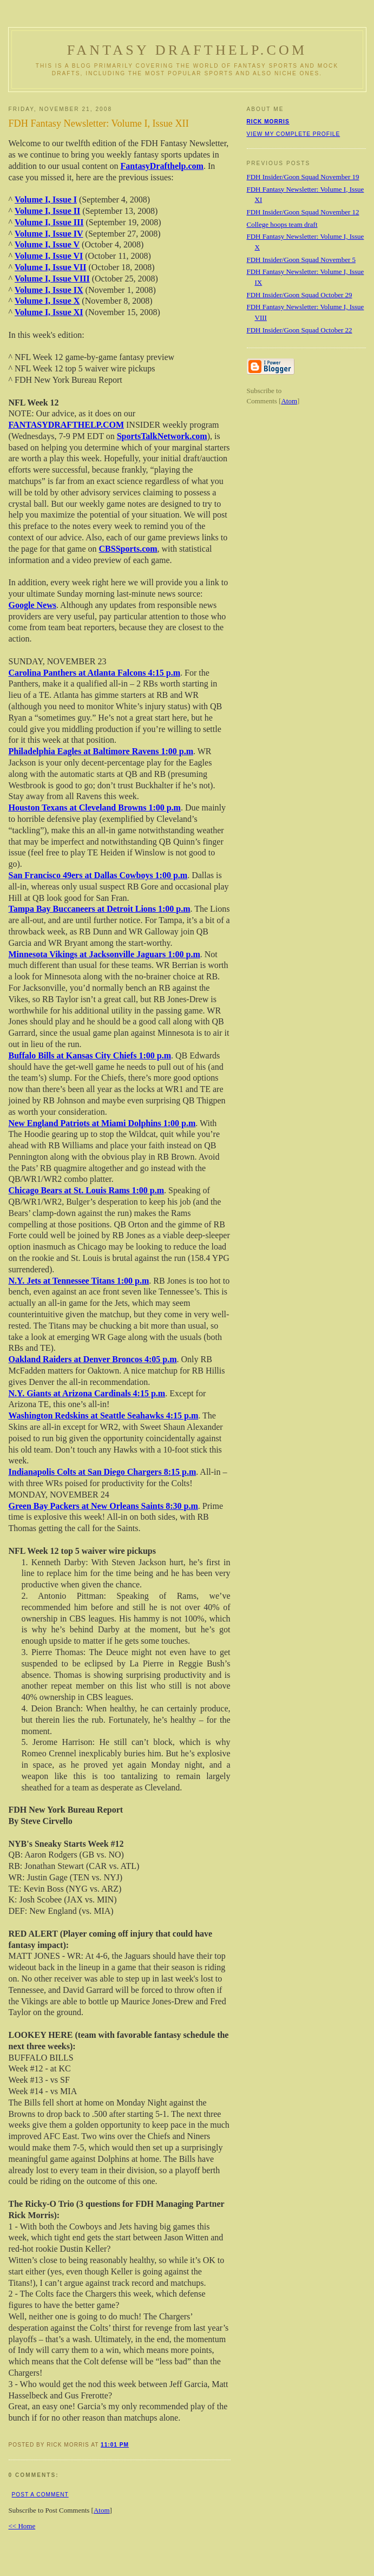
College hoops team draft (282, 224)
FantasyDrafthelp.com (162, 166)
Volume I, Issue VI (49, 255)
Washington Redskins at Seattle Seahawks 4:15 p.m (104, 1415)
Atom (102, 2510)
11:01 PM (115, 2445)
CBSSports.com (128, 548)
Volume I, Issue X (47, 300)
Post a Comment (40, 2494)
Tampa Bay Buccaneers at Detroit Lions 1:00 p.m (100, 908)
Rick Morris (268, 122)
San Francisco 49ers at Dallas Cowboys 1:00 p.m (98, 875)
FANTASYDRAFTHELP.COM (66, 424)
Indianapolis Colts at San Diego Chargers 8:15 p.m (102, 1471)
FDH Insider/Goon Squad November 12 (303, 212)
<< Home (22, 2526)
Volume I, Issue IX (49, 290)
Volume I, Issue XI (49, 312)
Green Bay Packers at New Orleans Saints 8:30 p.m (103, 1506)
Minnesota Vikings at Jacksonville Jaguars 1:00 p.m (104, 954)
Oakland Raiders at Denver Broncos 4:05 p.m (93, 1359)
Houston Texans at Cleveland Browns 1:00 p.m (95, 807)
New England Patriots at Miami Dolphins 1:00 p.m (102, 1123)
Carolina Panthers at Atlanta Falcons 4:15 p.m (94, 672)
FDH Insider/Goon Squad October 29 (299, 295)
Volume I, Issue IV (49, 233)
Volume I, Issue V (47, 244)
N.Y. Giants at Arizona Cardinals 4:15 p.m (87, 1393)
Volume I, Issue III (49, 222)
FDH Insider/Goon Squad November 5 (301, 260)
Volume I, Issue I (46, 199)
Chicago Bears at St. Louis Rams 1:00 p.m (87, 1190)
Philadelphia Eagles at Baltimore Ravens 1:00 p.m (101, 751)
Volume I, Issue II (47, 210)
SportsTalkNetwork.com (162, 436)
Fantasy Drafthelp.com (187, 50)
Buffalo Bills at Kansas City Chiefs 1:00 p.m (90, 1055)
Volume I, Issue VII (50, 267)
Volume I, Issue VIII (52, 278)
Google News (32, 605)
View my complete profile (293, 134)
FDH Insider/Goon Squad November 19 (303, 177)
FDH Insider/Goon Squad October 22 (299, 330)
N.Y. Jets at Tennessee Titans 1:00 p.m (79, 1280)
